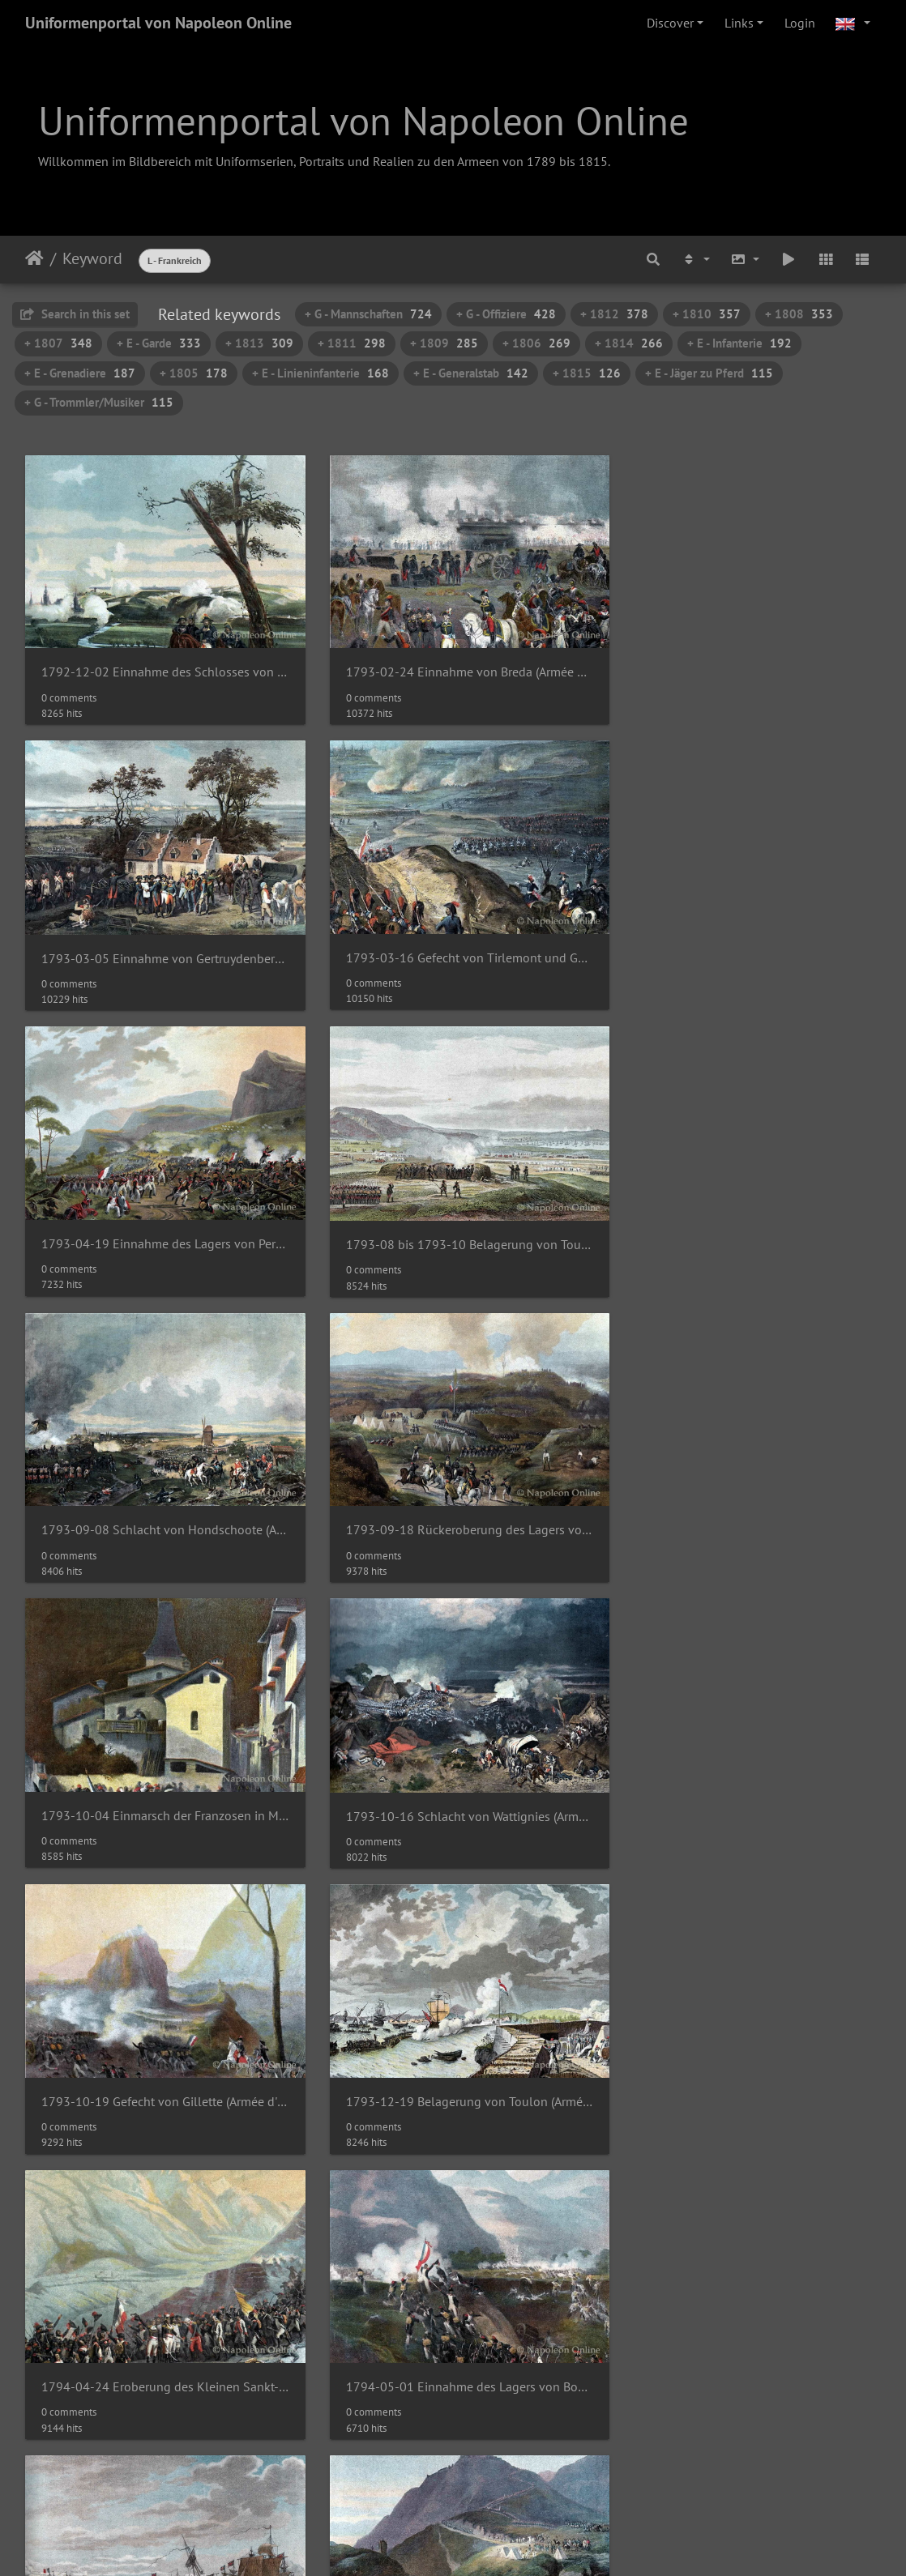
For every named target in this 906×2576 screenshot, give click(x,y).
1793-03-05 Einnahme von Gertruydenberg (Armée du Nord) (746, 665)
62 (522, 2447)
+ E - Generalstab (470, 373)
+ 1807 (58, 343)
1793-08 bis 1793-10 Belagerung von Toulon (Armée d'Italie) (746, 944)
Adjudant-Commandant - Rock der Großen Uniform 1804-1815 (746, 2055)
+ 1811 (352, 343)
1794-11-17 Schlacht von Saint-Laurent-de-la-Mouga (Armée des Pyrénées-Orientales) (453, 2055)
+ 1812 (614, 314)
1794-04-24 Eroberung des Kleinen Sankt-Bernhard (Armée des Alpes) (159, 1777)
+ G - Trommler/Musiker (98, 402)
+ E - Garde (159, 343)
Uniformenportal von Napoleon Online (158, 22)
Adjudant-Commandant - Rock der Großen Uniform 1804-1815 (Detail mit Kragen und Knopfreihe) (159, 2333)
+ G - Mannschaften (368, 314)
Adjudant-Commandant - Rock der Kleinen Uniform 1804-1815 (453, 2333)
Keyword (92, 258)
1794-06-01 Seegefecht (694, 1777)
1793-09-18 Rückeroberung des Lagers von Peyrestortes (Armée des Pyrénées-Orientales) (453, 1222)
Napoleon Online (419, 2529)
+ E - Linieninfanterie (320, 373)
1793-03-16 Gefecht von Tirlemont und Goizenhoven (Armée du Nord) (159, 943)
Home (34, 258)
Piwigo (487, 2509)
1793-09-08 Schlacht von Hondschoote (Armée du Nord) (159, 1222)
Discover (670, 23)
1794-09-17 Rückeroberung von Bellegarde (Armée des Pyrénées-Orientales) (159, 2055)
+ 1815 (587, 373)
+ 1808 (799, 314)
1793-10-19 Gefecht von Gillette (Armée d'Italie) (453, 1499)
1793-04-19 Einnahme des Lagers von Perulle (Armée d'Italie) (453, 943)
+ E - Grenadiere (79, 373)
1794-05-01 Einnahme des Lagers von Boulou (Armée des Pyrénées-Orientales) (453, 1777)
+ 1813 (259, 343)
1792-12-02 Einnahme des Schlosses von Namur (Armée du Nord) (159, 664)
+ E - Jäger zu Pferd (709, 373)
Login (799, 23)
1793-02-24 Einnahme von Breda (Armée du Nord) (453, 664)
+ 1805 (194, 373)
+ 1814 (629, 343)
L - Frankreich (174, 260)
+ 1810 (707, 314)
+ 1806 (536, 343)
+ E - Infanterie (739, 343)
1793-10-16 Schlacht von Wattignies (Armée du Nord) (159, 1500)
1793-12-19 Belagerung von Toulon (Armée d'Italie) (746, 1499)
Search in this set (75, 314)
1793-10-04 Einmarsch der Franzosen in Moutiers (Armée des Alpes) (746, 1222)
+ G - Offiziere (506, 314)
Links (739, 23)
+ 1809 (444, 343)
